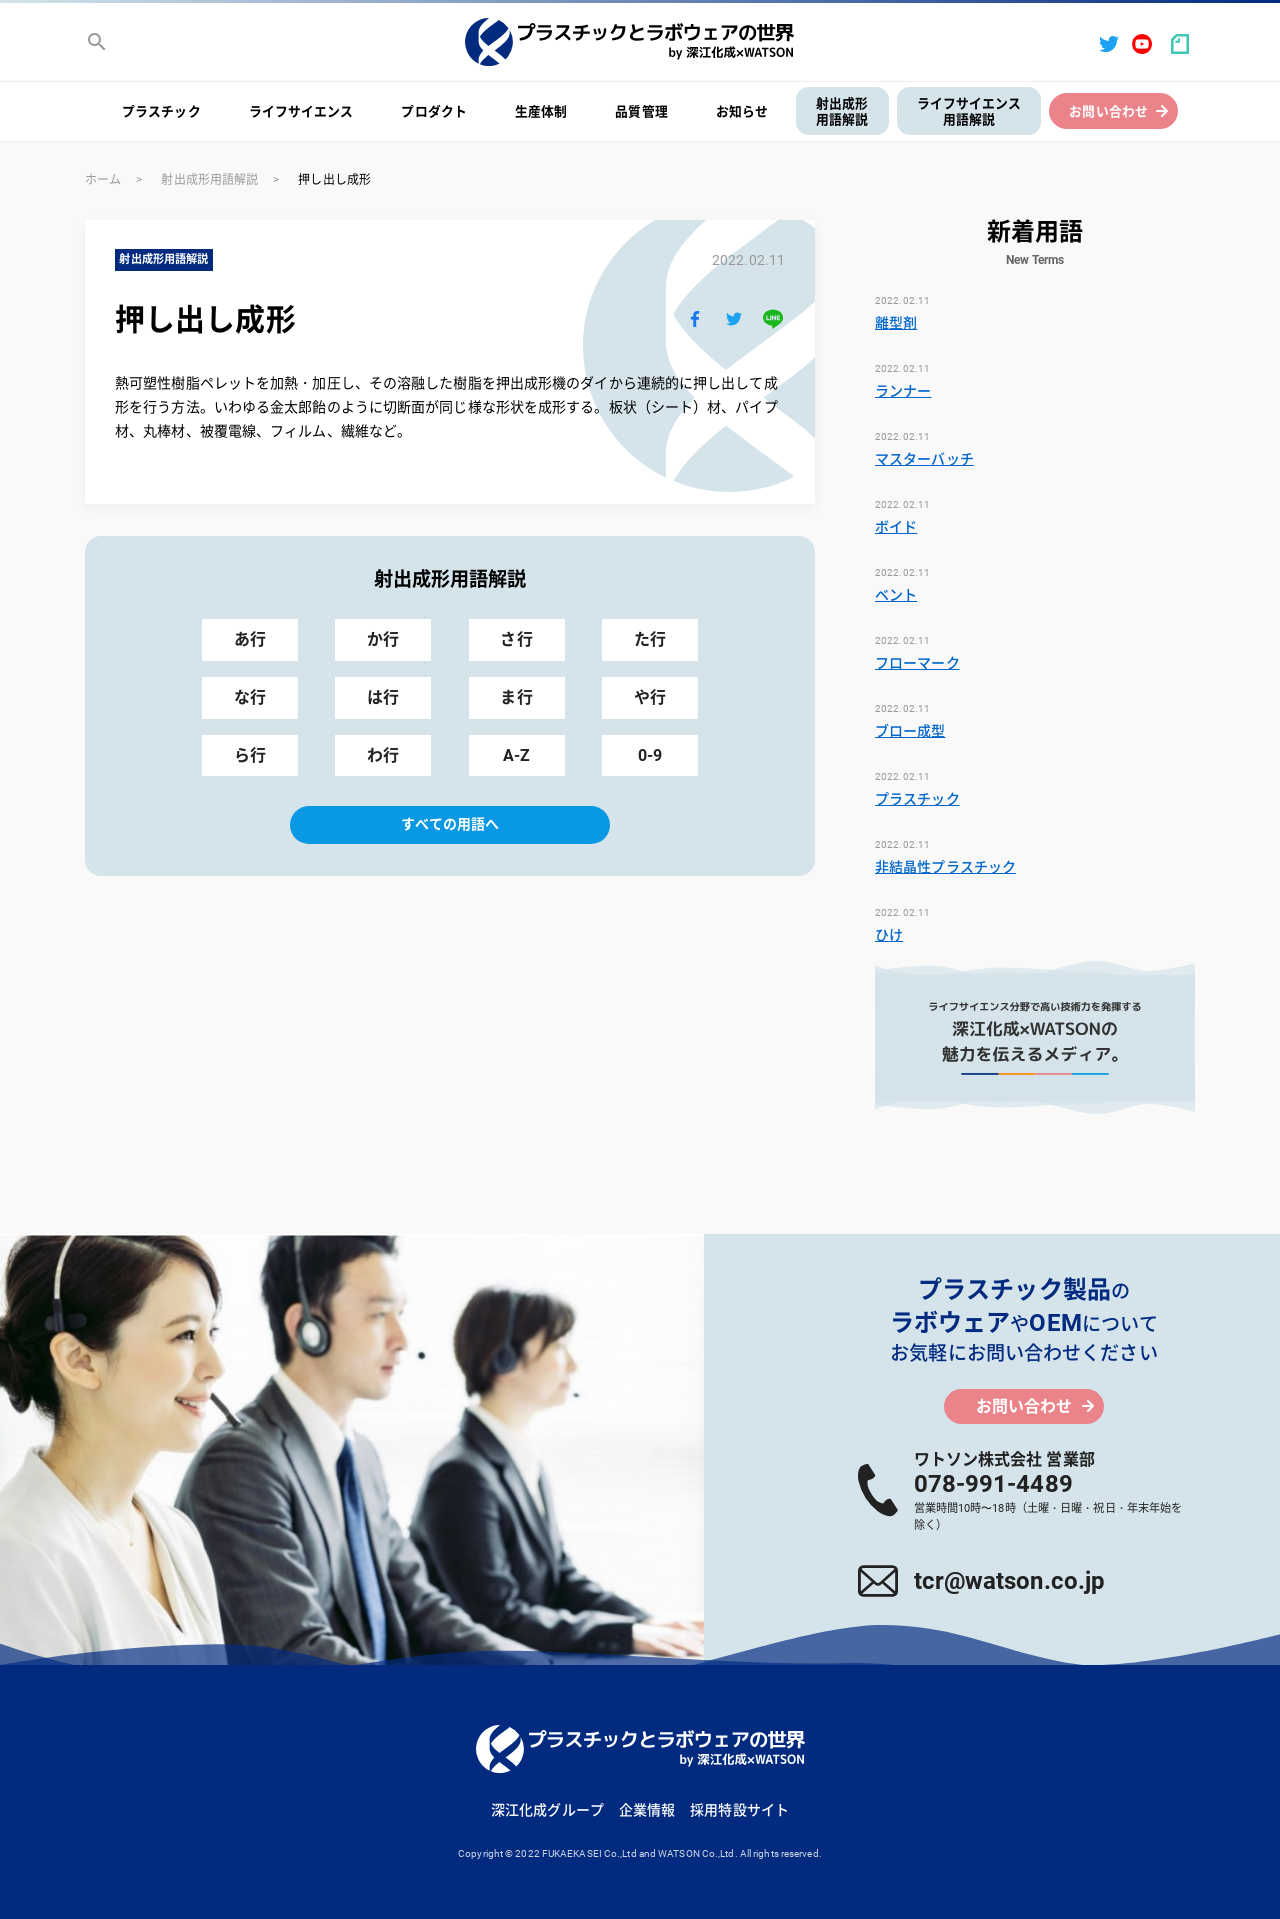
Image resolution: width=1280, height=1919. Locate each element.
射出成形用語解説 (842, 112)
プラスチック (161, 111)
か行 (383, 639)
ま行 (516, 697)
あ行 (250, 639)
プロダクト (434, 111)
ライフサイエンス (301, 111)
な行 (250, 697)
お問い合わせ (1108, 111)
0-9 (650, 755)
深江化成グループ (547, 1810)
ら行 (250, 755)
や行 (650, 697)
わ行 (383, 755)
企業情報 (647, 1810)
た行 (650, 639)
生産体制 (541, 111)
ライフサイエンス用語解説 (969, 112)
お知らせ (742, 111)
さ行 (516, 639)
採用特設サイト (739, 1810)
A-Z (516, 755)
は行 (383, 697)
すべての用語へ (450, 824)
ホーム (103, 180)
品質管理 (641, 111)
